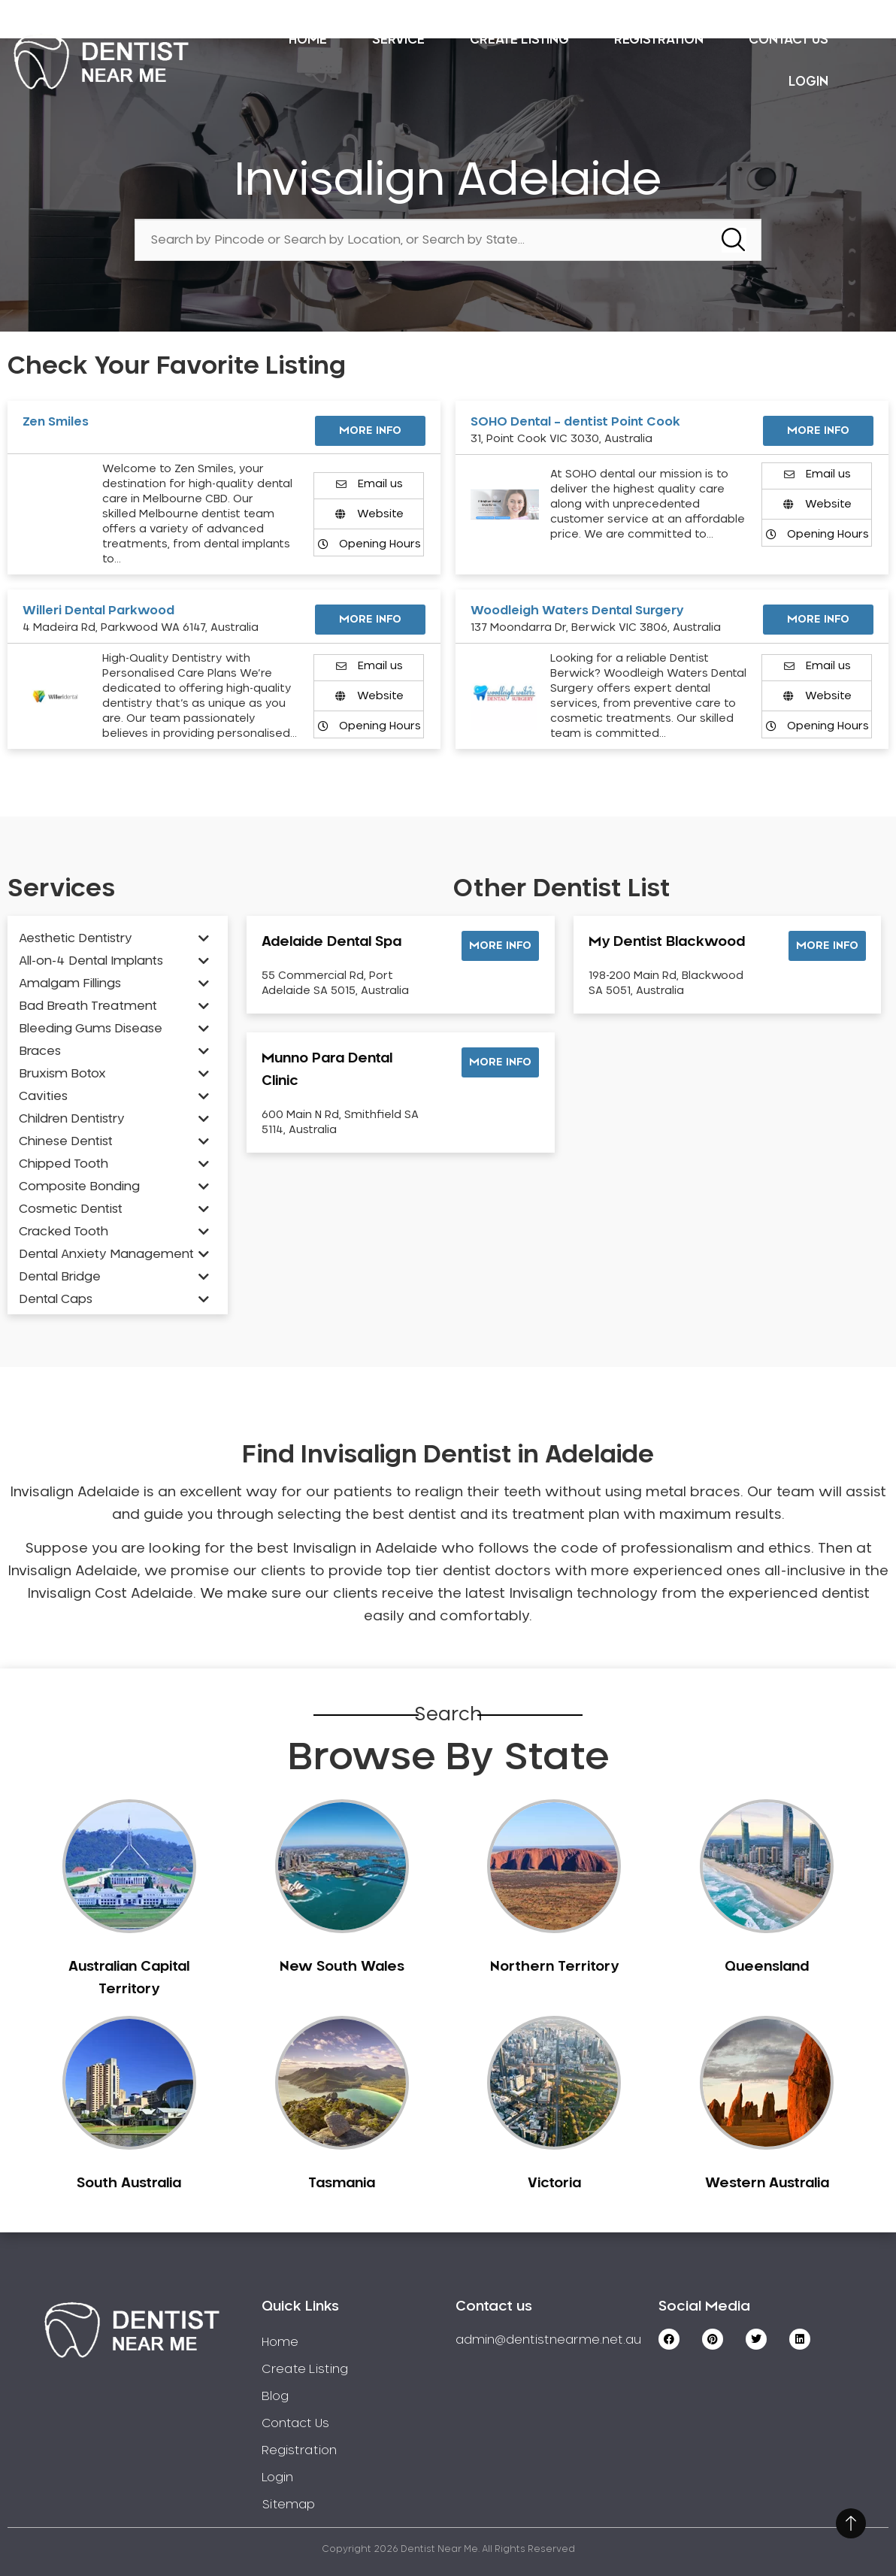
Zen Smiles (56, 422)
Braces (40, 1051)
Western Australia (767, 2183)
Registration (659, 39)
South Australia (129, 2183)
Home (308, 39)
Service (398, 39)
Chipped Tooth (63, 1164)
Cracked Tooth (63, 1232)
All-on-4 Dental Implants (91, 961)
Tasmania (341, 2183)
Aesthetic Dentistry (75, 938)
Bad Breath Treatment (88, 1006)
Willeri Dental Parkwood (98, 611)
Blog (275, 2396)
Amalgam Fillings (70, 983)
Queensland (767, 1967)
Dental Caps (55, 1299)
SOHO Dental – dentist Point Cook (575, 422)
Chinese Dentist (66, 1141)
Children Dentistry (72, 1119)
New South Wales (342, 1967)
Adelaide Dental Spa (331, 942)
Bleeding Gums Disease (90, 1029)
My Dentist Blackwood (667, 942)
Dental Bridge (60, 1277)
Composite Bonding (79, 1186)
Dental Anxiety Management (106, 1254)
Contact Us (788, 39)
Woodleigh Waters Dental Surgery (577, 611)
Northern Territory (554, 1967)
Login (808, 81)
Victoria (554, 2183)
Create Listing (519, 39)
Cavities (43, 1096)
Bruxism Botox (62, 1074)
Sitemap (288, 2505)
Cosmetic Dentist (71, 1209)
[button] (500, 946)
